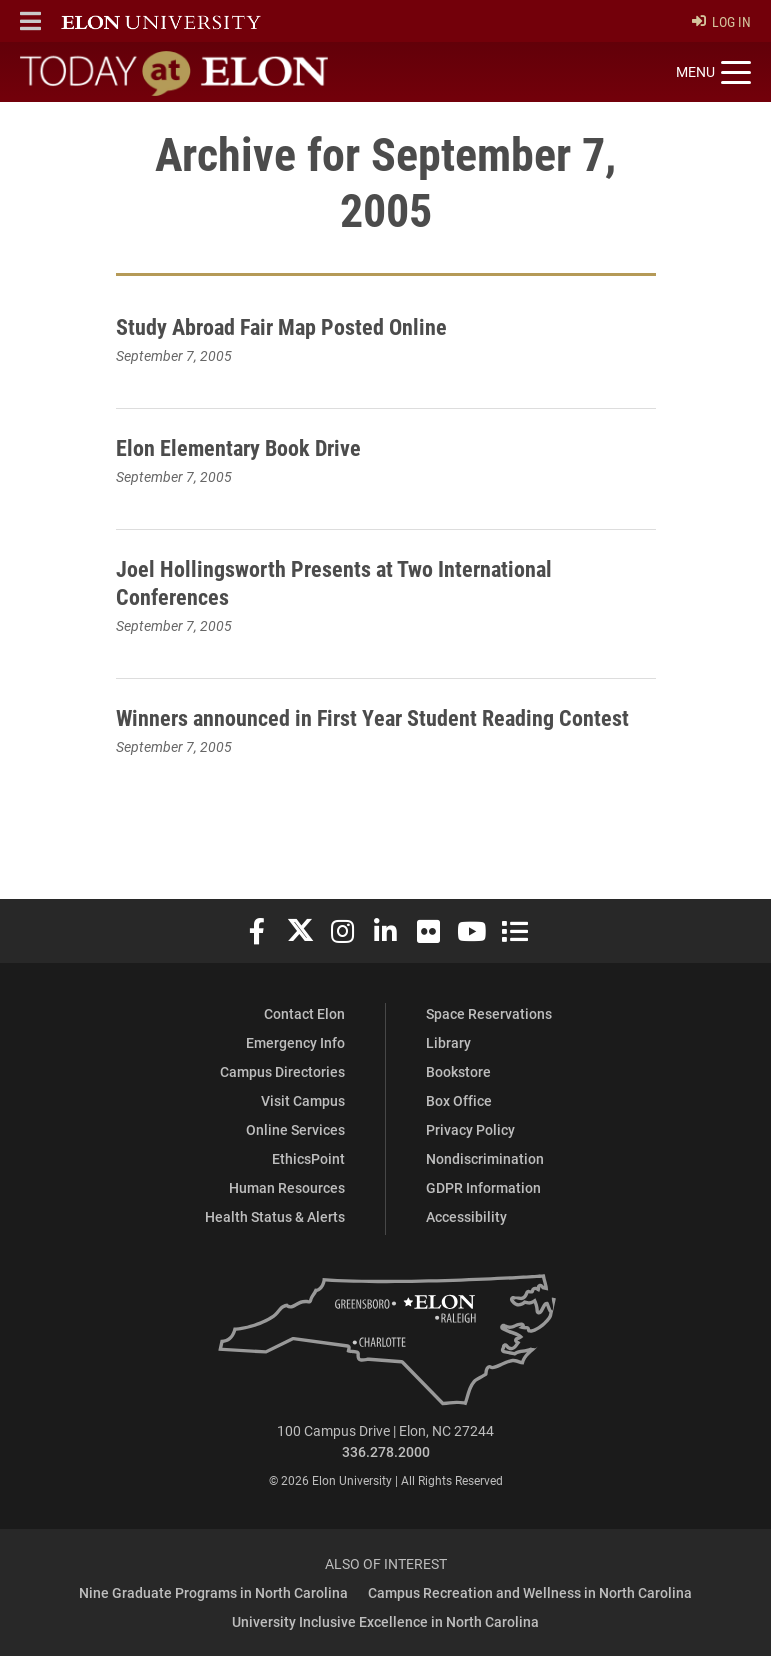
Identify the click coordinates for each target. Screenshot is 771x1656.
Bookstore (458, 1072)
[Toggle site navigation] (713, 73)
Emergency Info (295, 1043)
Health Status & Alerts (275, 1217)
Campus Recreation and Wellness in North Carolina (530, 1593)
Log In (721, 21)
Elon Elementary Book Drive (248, 447)
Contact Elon (304, 1014)
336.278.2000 (386, 1452)
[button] (30, 21)
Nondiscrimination (485, 1159)
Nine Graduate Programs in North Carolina (213, 1593)
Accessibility (466, 1217)
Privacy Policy (470, 1130)
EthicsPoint (308, 1159)
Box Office (459, 1101)
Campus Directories (282, 1072)
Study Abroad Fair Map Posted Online (295, 326)
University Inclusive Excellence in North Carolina (385, 1622)
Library (448, 1043)
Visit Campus (303, 1101)
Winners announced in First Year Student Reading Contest (353, 731)
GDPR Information (483, 1188)
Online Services (295, 1130)
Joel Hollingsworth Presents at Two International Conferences (350, 582)
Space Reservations (489, 1014)
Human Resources (287, 1188)
